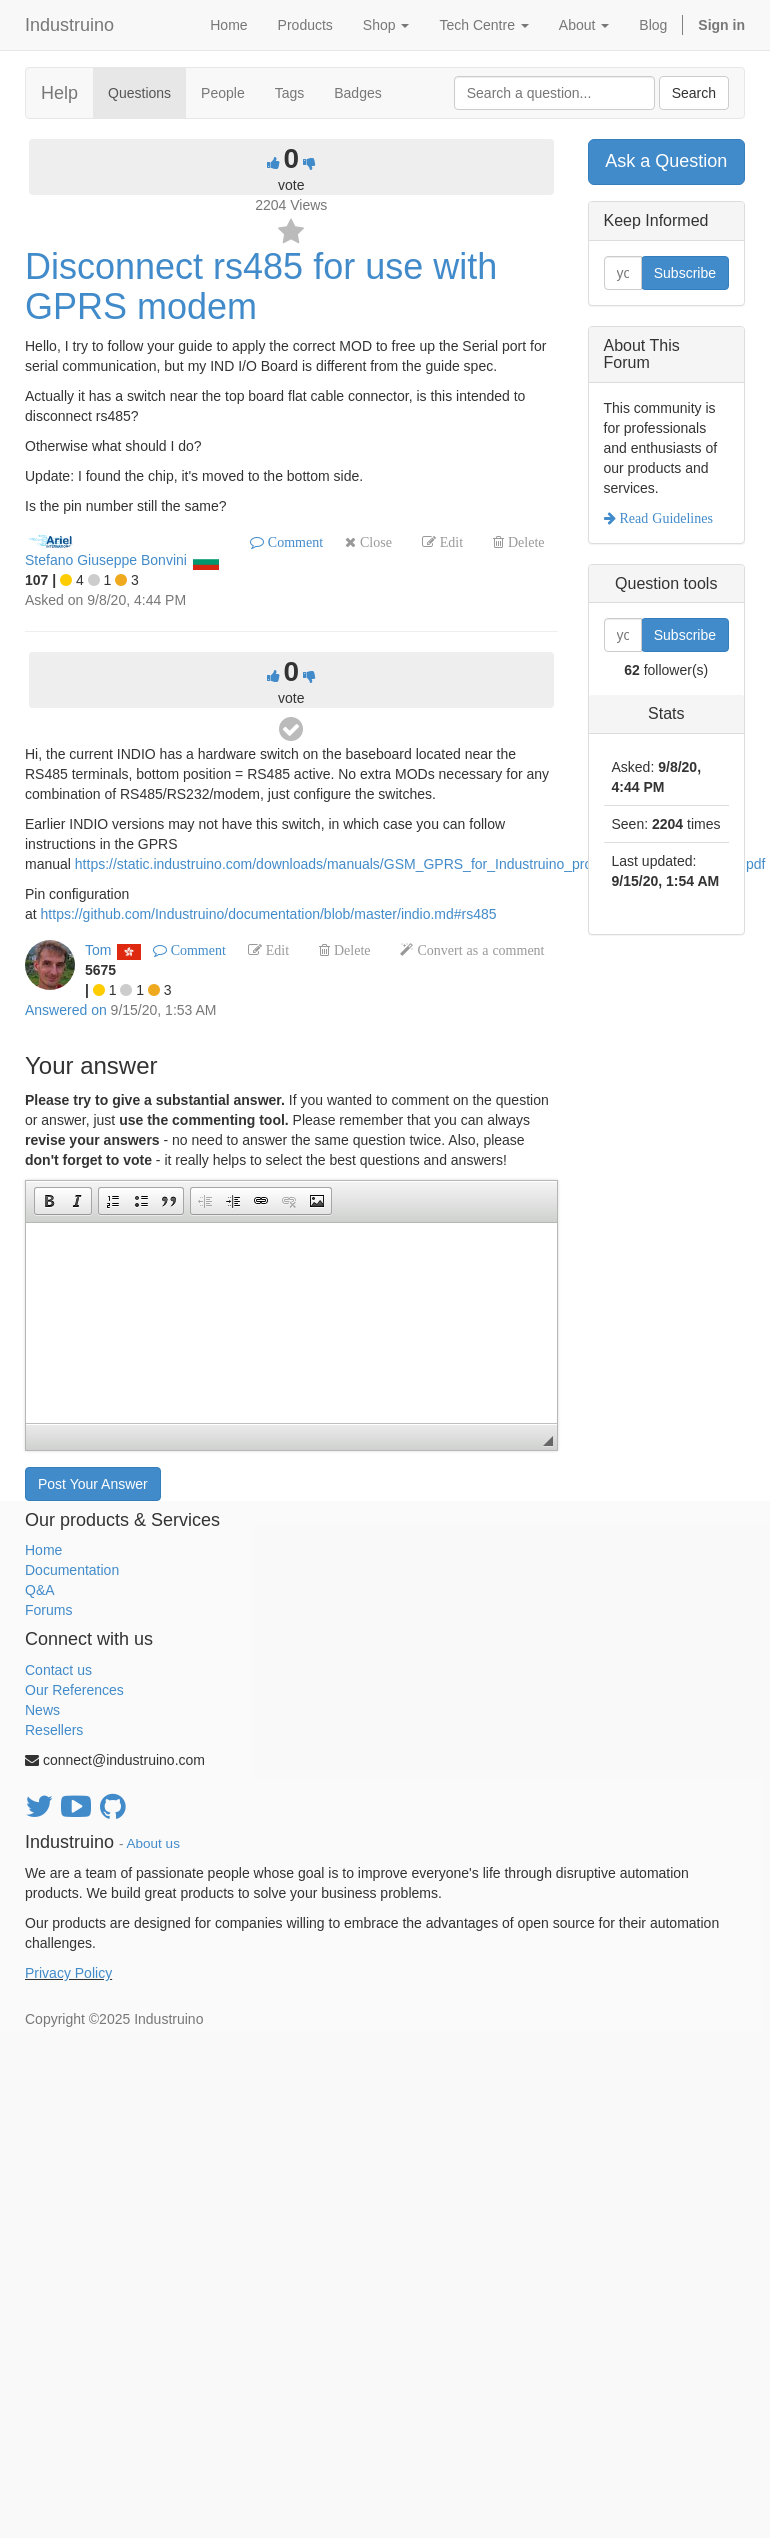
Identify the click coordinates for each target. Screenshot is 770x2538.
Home (43, 1550)
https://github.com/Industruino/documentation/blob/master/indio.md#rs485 (269, 914)
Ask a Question (666, 161)
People (223, 93)
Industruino (69, 25)
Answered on (66, 1010)
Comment (293, 542)
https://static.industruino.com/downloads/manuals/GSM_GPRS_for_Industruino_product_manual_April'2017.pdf (420, 864)
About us (153, 1843)
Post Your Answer (93, 1484)
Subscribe (685, 273)
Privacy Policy (68, 1973)
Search (694, 93)
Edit (449, 542)
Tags (290, 93)
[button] (49, 1201)
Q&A (40, 1590)
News (42, 1710)
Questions (139, 93)
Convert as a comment (478, 950)
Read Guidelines (664, 518)
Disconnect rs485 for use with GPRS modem (261, 286)
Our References (74, 1690)
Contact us (58, 1670)
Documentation (72, 1570)
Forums (48, 1610)
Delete (524, 542)
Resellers (54, 1730)
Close (374, 542)
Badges (357, 93)
